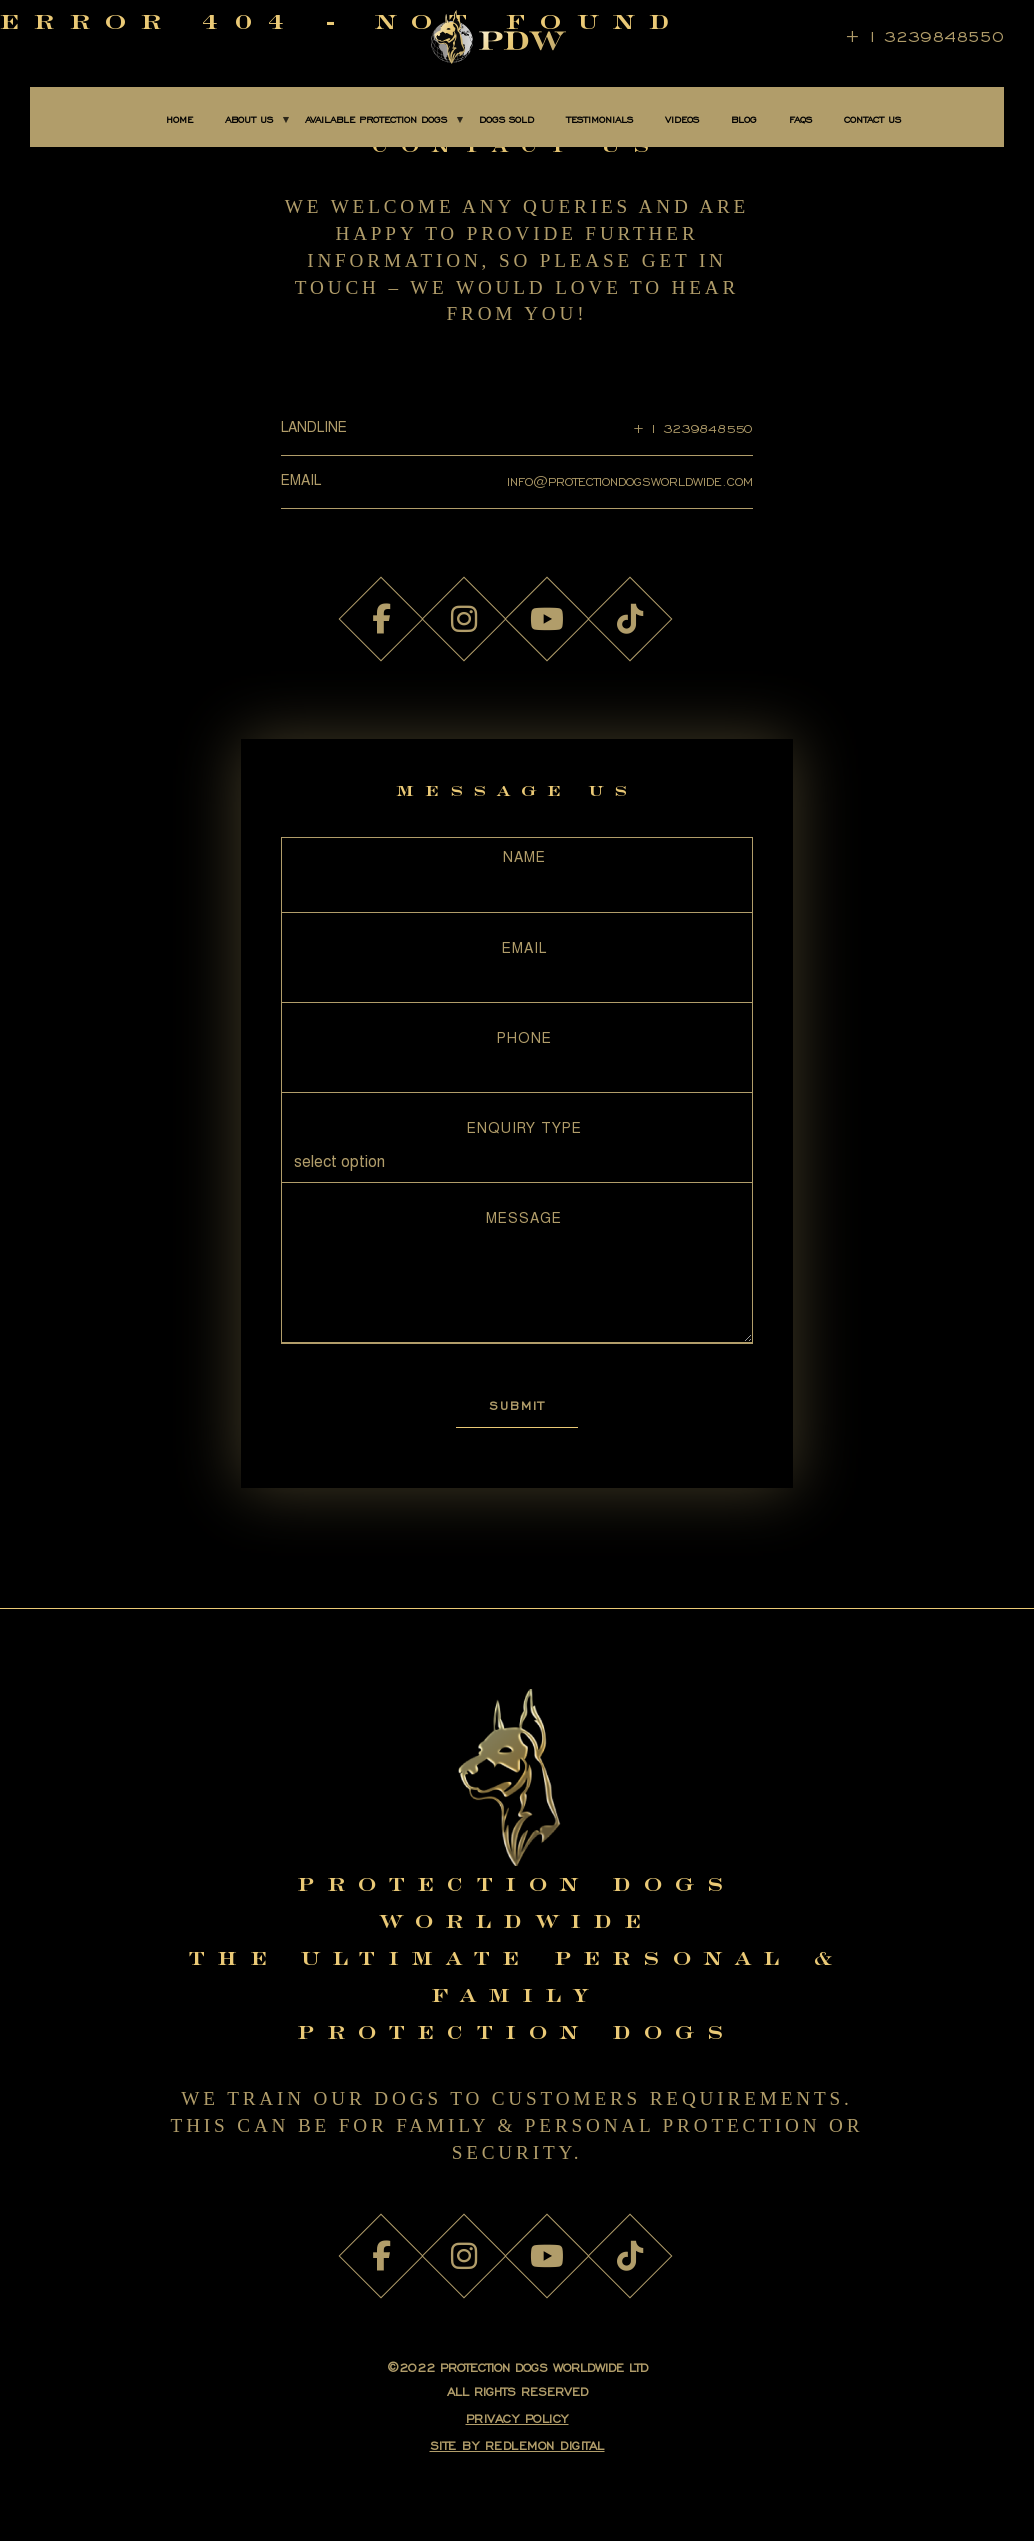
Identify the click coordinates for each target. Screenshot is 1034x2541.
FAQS (800, 120)
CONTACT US (872, 120)
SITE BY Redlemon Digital (517, 2445)
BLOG (744, 120)
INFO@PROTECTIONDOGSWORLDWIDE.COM (630, 481)
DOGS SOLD (506, 120)
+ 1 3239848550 (924, 36)
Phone (524, 1040)
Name (524, 859)
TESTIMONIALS (599, 120)
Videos (682, 120)
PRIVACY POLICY (517, 2418)
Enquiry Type (524, 1130)
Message (524, 1220)
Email (524, 950)
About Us (249, 120)
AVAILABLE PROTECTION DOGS (376, 120)
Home (179, 120)
